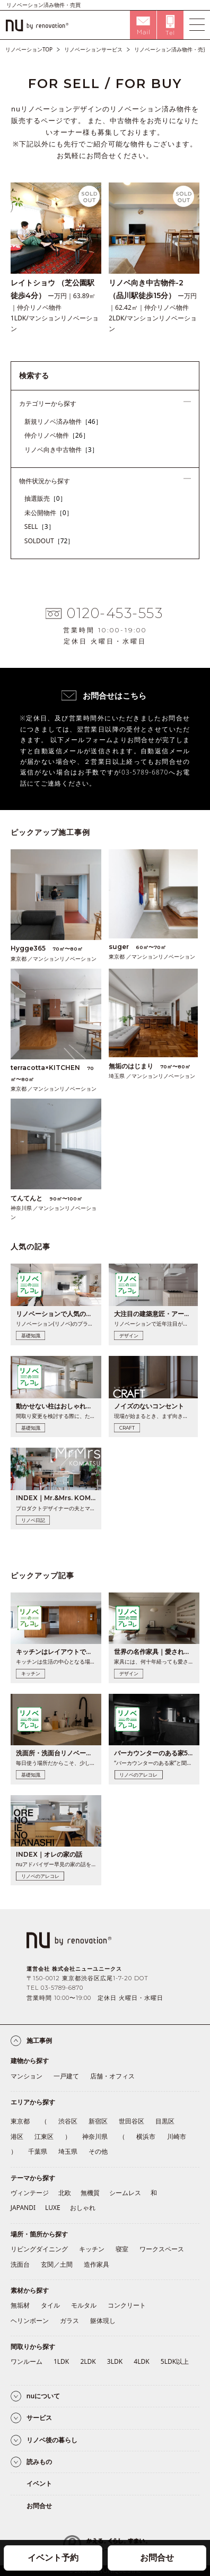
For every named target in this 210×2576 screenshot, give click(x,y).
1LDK (61, 2361)
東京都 (20, 2121)
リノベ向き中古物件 (61, 449)
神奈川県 (95, 2136)
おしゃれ (82, 2207)
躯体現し (103, 2320)
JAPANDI (23, 2207)
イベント (39, 2483)
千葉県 (37, 2151)
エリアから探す (33, 2102)
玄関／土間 (57, 2264)
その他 (98, 2151)
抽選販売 (45, 498)
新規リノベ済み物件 (63, 421)
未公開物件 (48, 512)
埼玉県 (67, 2151)
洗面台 (20, 2264)
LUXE (52, 2207)
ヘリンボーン (30, 2320)
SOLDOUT (49, 540)
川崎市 (176, 2136)
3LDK (114, 2361)
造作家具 (96, 2264)
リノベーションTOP (28, 49)
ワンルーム (26, 2361)
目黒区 (164, 2121)
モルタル (84, 2305)
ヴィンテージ (30, 2192)
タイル (50, 2305)
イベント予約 (53, 2557)
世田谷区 (131, 2121)
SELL (39, 526)
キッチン (91, 2248)
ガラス (69, 2320)
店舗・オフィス (112, 2076)
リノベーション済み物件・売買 (171, 49)
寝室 (122, 2248)
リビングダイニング (39, 2248)
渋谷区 (67, 2121)
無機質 (90, 2192)
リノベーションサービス (93, 49)
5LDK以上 (175, 2361)
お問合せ (157, 2557)
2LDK (87, 2361)
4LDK (141, 2361)
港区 (17, 2136)
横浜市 (145, 2136)
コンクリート (127, 2305)
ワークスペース (161, 2248)
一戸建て (66, 2076)
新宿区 (98, 2121)
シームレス (125, 2192)
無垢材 (20, 2305)
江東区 (44, 2136)
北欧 (64, 2192)
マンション (26, 2076)
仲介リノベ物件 (56, 435)
